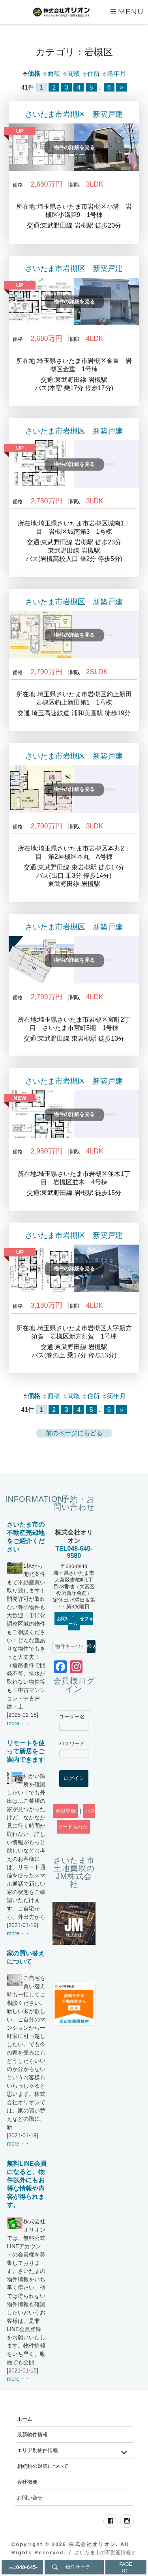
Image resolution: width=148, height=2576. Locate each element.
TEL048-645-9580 (73, 1552)
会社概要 (27, 2482)
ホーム (24, 2418)
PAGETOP (126, 2567)
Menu (131, 11)
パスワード (72, 1743)
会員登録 (65, 1811)
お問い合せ (30, 2497)
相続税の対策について (42, 2466)
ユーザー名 (72, 1717)
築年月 (113, 73)
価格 (31, 73)
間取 (71, 73)
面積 (51, 73)
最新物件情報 (32, 2434)
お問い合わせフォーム (75, 1621)
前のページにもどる (74, 1433)
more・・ (18, 1723)
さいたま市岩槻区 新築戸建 (74, 114)
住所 (91, 73)
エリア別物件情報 (37, 2450)
